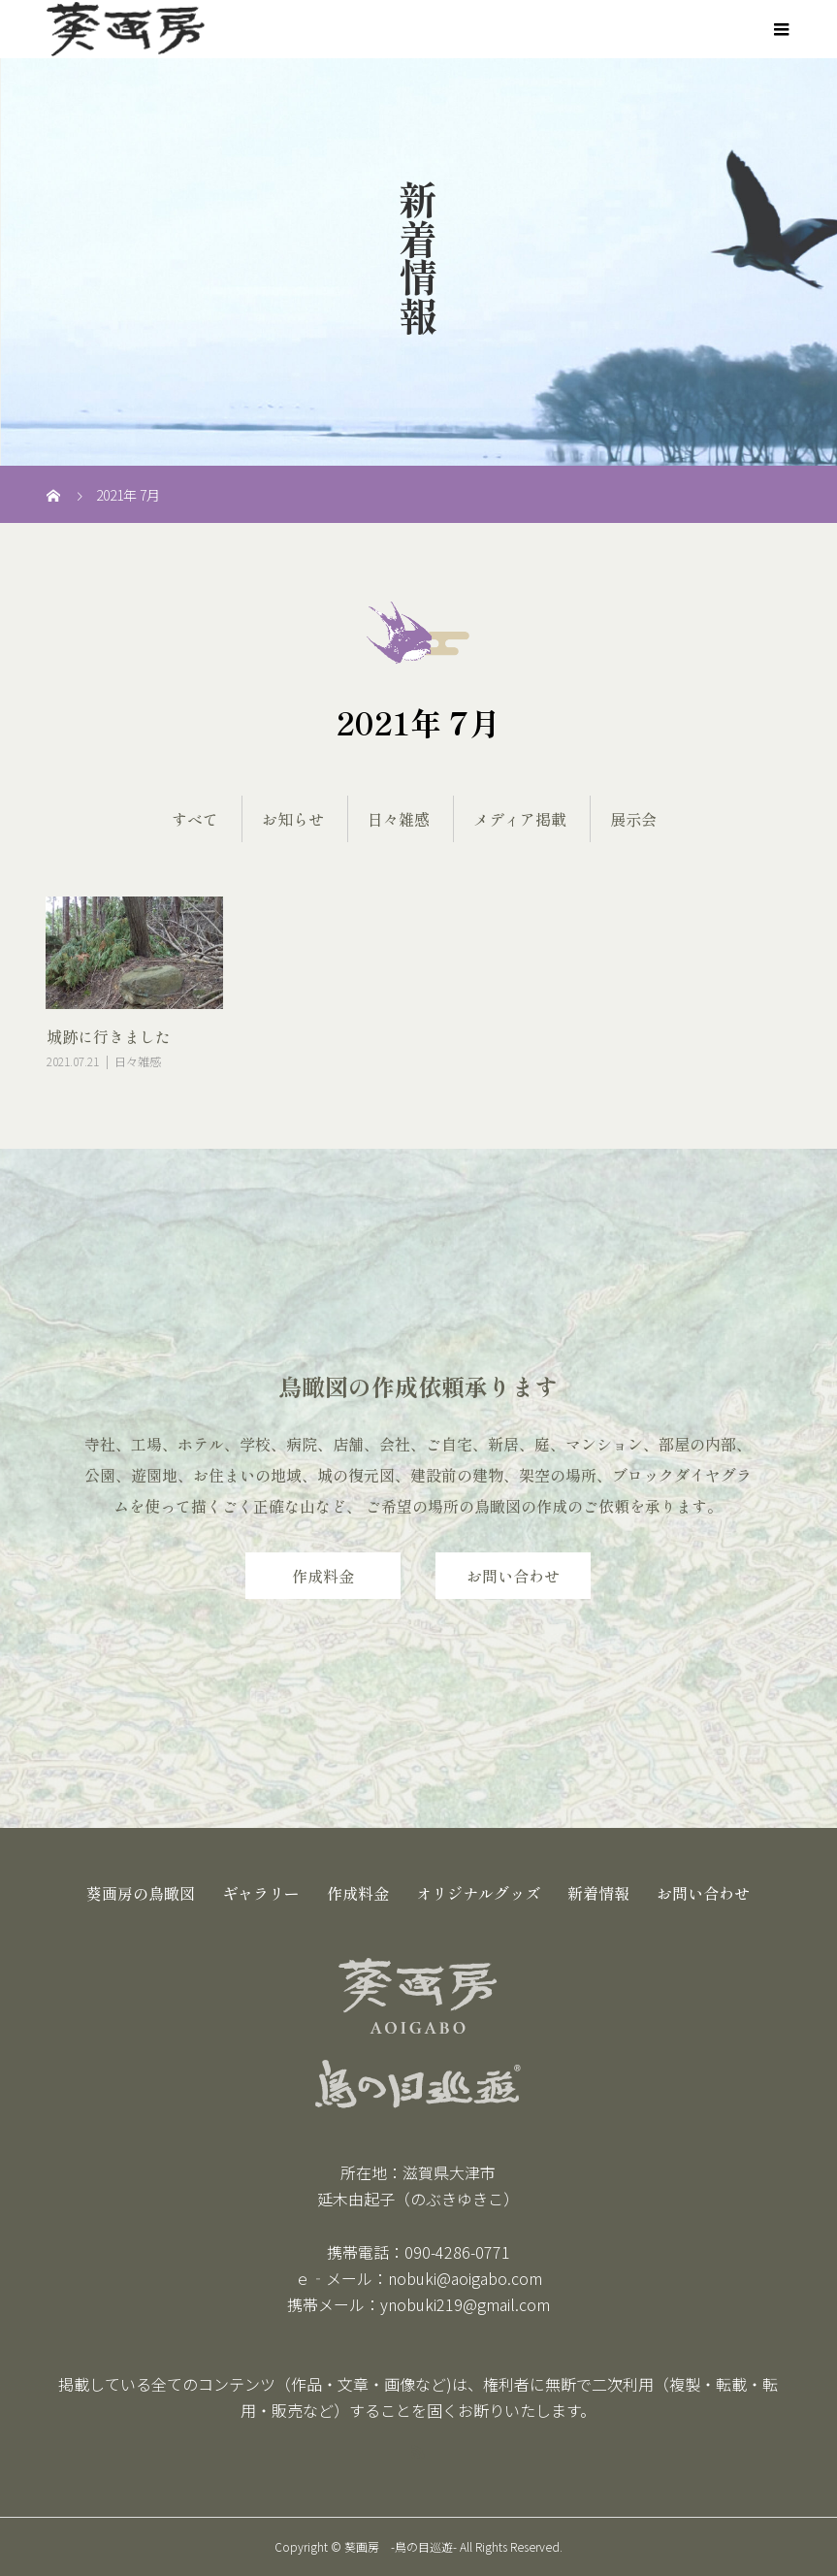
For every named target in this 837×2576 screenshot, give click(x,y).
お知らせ (293, 819)
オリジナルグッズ (478, 1893)
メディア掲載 (519, 819)
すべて (195, 819)
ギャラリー (261, 1893)
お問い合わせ (513, 1575)
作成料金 (323, 1575)
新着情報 (598, 1893)
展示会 (633, 819)
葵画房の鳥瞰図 (140, 1893)
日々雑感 (399, 819)
